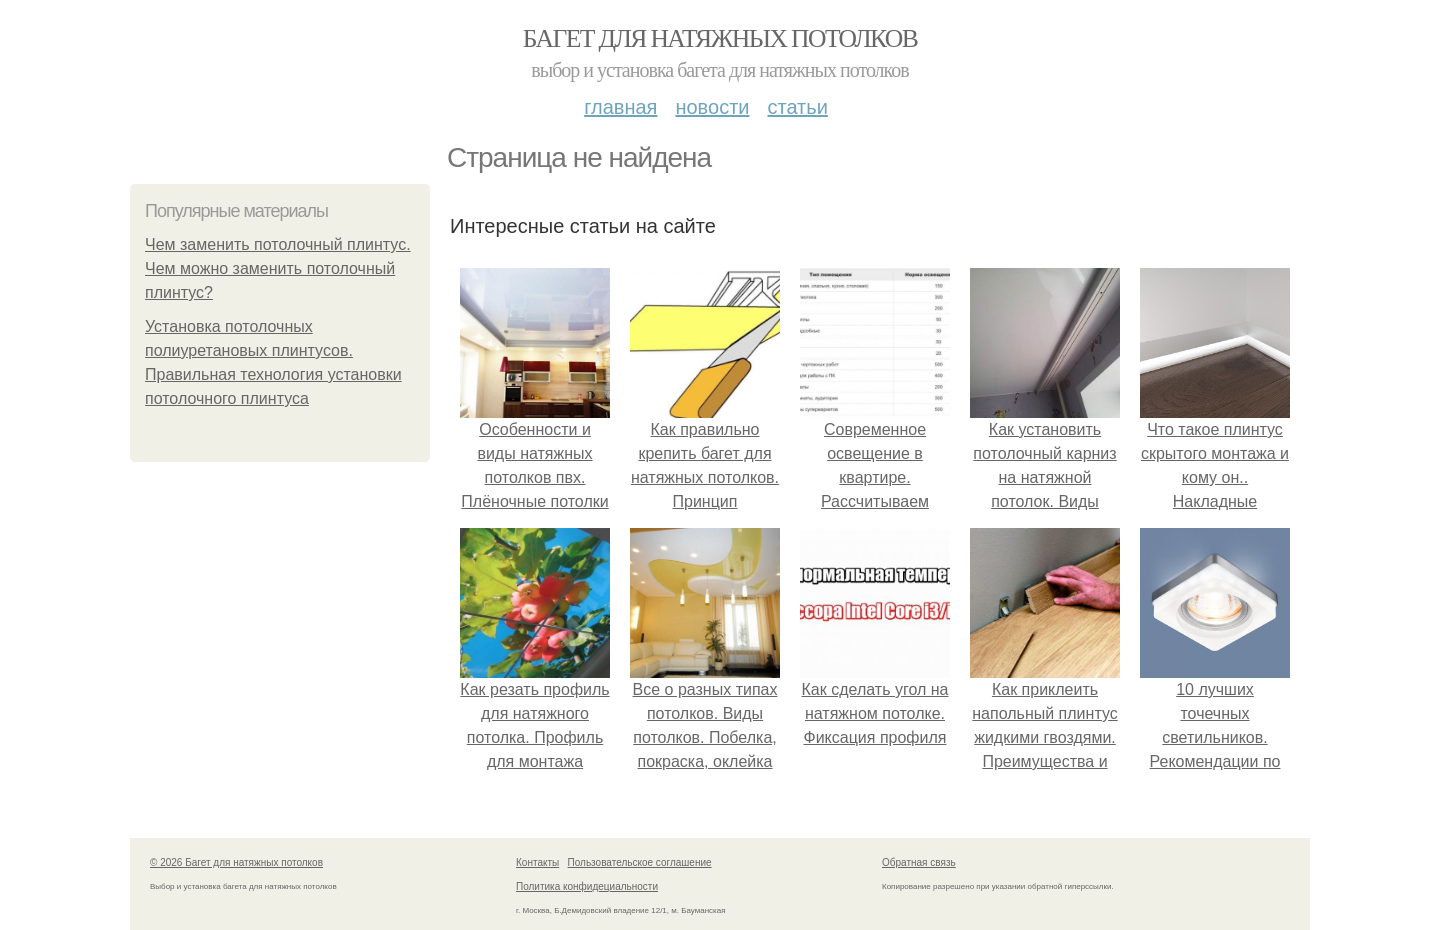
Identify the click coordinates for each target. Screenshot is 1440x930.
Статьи (797, 107)
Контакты (537, 862)
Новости (712, 107)
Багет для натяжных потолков (720, 38)
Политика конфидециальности (587, 886)
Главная (620, 107)
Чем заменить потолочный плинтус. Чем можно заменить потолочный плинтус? (278, 268)
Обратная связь (919, 862)
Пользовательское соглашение (640, 862)
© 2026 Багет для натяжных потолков (236, 862)
